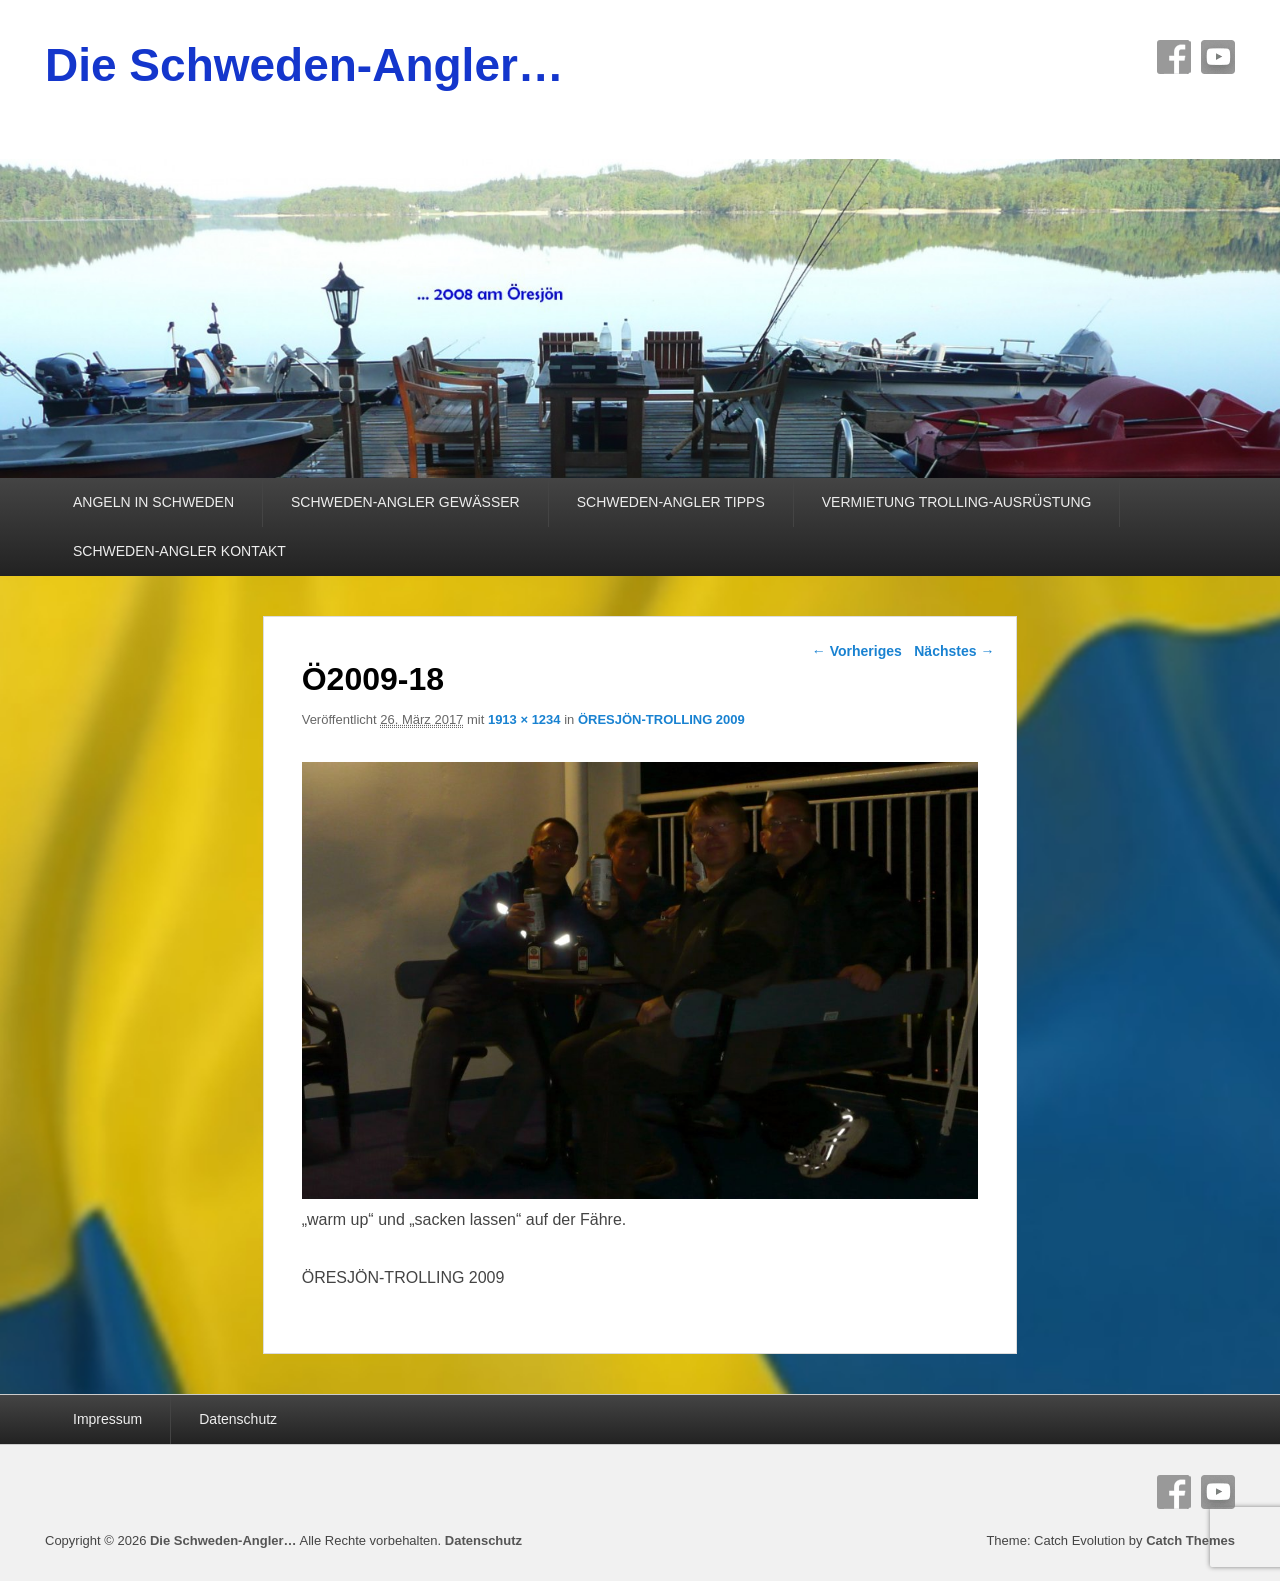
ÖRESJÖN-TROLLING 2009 (661, 719)
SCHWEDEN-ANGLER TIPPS (671, 502)
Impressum (107, 1419)
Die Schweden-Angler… (304, 65)
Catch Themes (1190, 1540)
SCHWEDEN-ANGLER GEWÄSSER (405, 502)
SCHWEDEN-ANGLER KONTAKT (179, 551)
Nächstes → (954, 651)
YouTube (1218, 57)
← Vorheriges (857, 651)
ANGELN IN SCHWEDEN (153, 502)
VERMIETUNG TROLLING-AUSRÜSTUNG (957, 502)
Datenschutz (238, 1419)
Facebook (1174, 57)
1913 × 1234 (524, 719)
